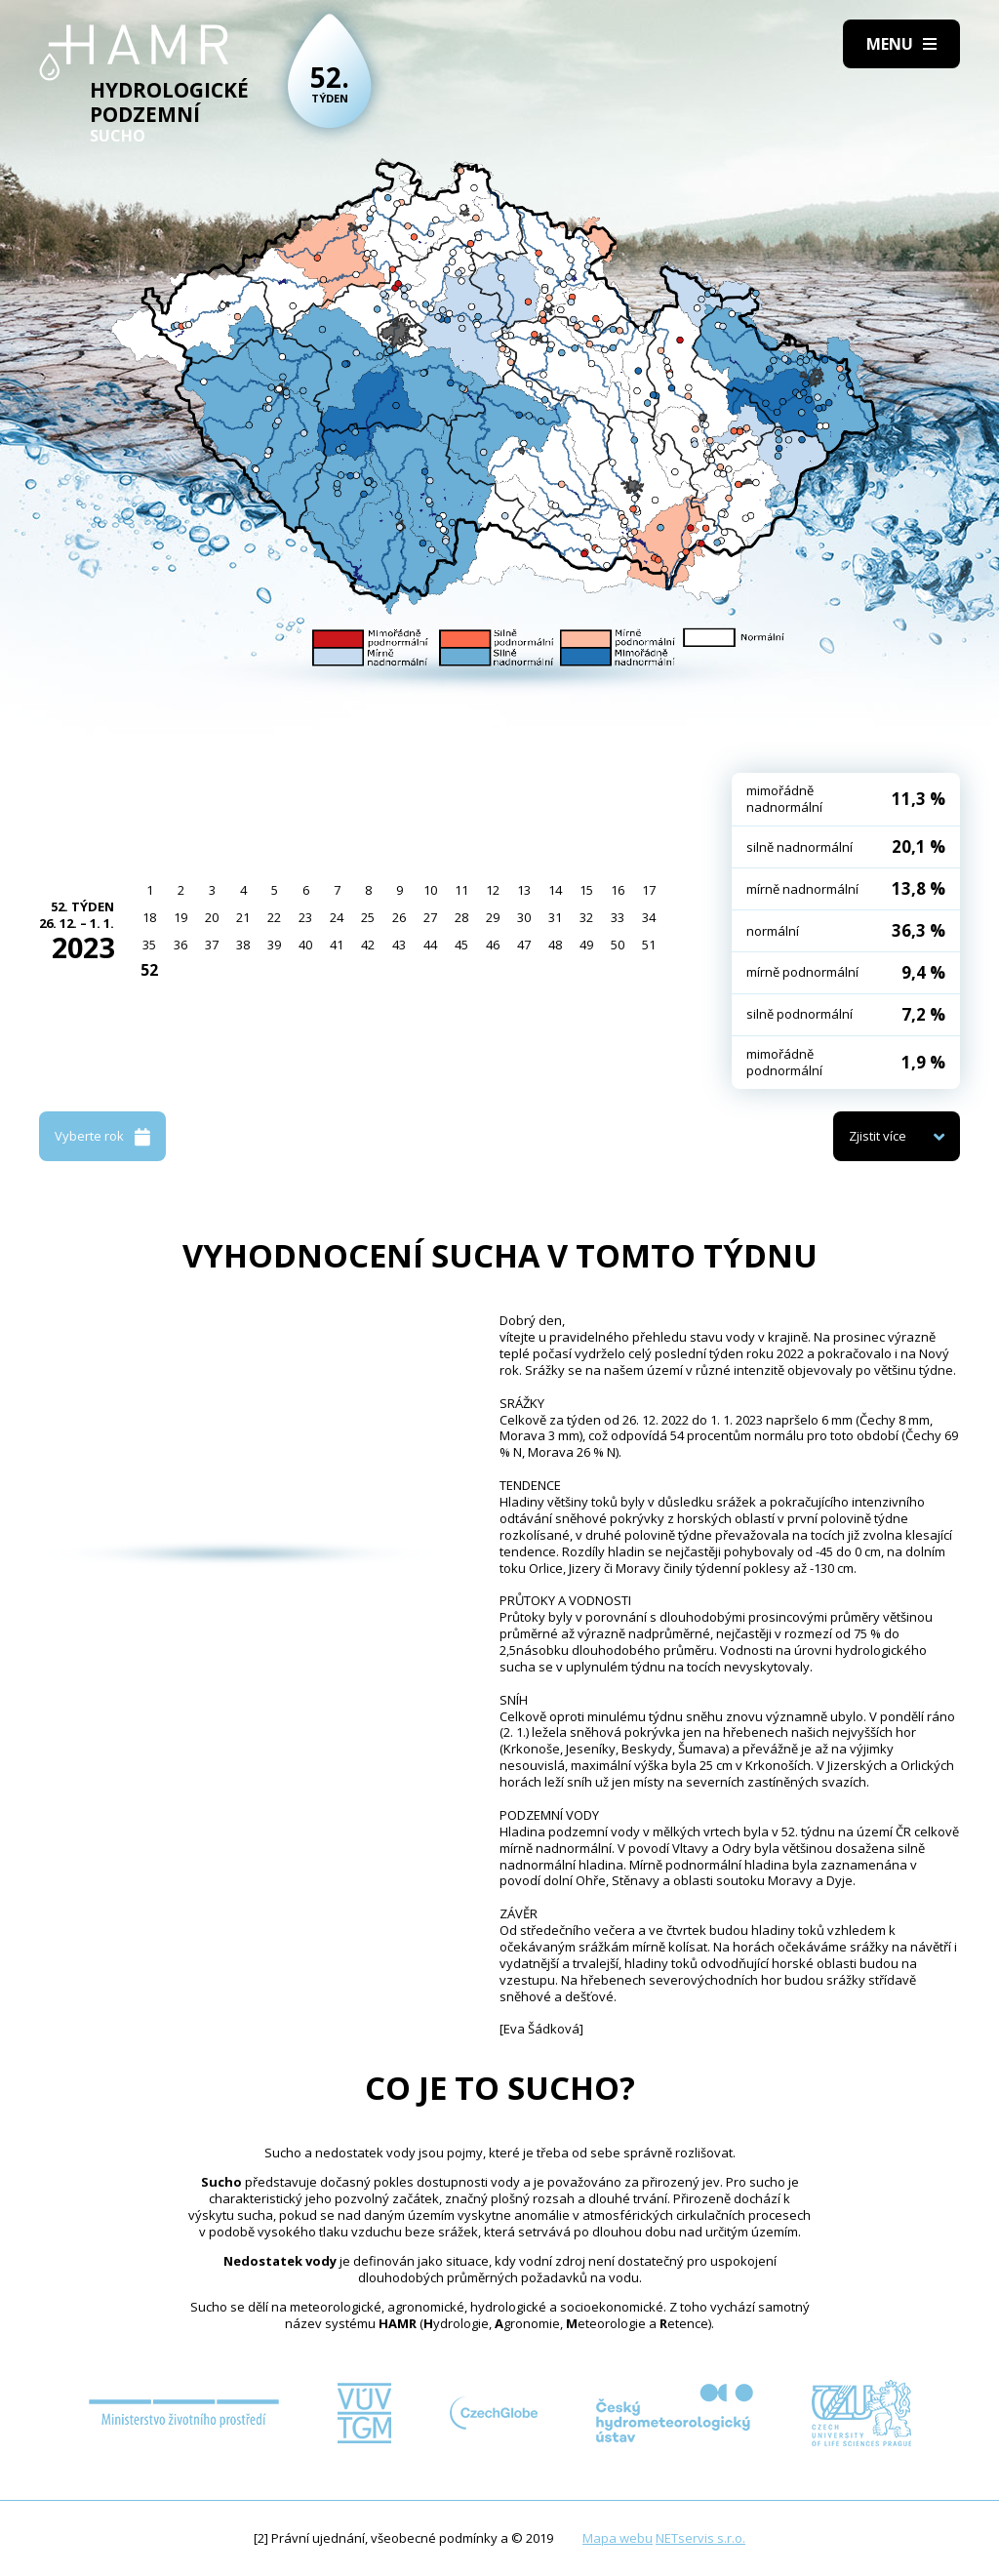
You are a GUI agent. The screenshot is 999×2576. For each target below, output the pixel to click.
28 (461, 917)
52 (149, 970)
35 (149, 944)
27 (430, 917)
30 (524, 917)
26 (399, 917)
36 (180, 944)
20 (212, 917)
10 (430, 890)
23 (305, 917)
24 (336, 917)
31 (555, 917)
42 (368, 944)
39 (274, 944)
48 (555, 944)
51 (649, 944)
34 (649, 917)
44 (430, 944)
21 (243, 917)
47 (524, 944)
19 (180, 917)
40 (305, 944)
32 (586, 917)
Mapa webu (617, 2538)
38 (243, 944)
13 (524, 890)
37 (212, 944)
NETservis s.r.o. (700, 2538)
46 (493, 944)
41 (336, 944)
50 (617, 944)
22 (274, 917)
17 (649, 890)
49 (586, 944)
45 (461, 944)
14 (555, 890)
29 (493, 917)
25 (368, 917)
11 (461, 890)
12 (493, 890)
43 (399, 944)
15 (586, 890)
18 (149, 917)
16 (617, 890)
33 (617, 917)
